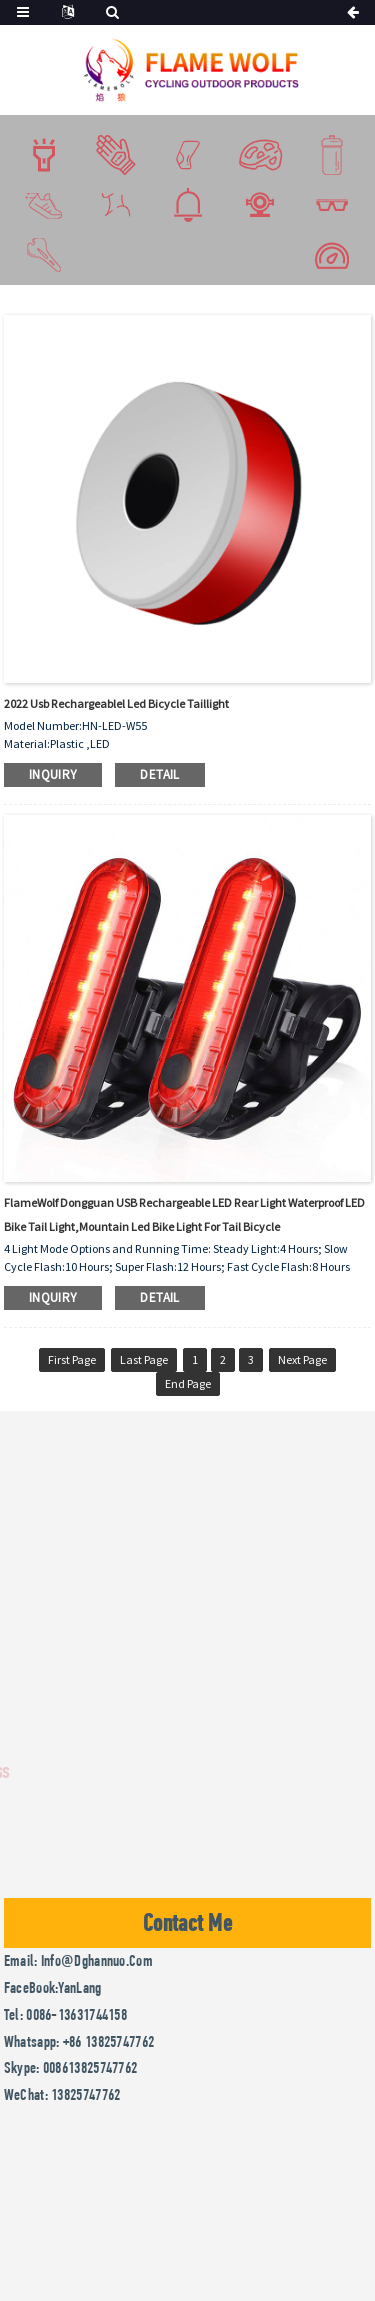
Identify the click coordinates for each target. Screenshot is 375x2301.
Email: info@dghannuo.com (78, 1960)
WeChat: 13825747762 (62, 2094)
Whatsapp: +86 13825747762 (79, 2041)
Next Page (302, 1359)
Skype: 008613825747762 (71, 2067)
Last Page (144, 1359)
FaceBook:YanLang (53, 1987)
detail (159, 774)
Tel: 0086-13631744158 (65, 2014)
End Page (188, 1383)
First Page (72, 1359)
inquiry (53, 774)
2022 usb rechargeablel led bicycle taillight (116, 703)
